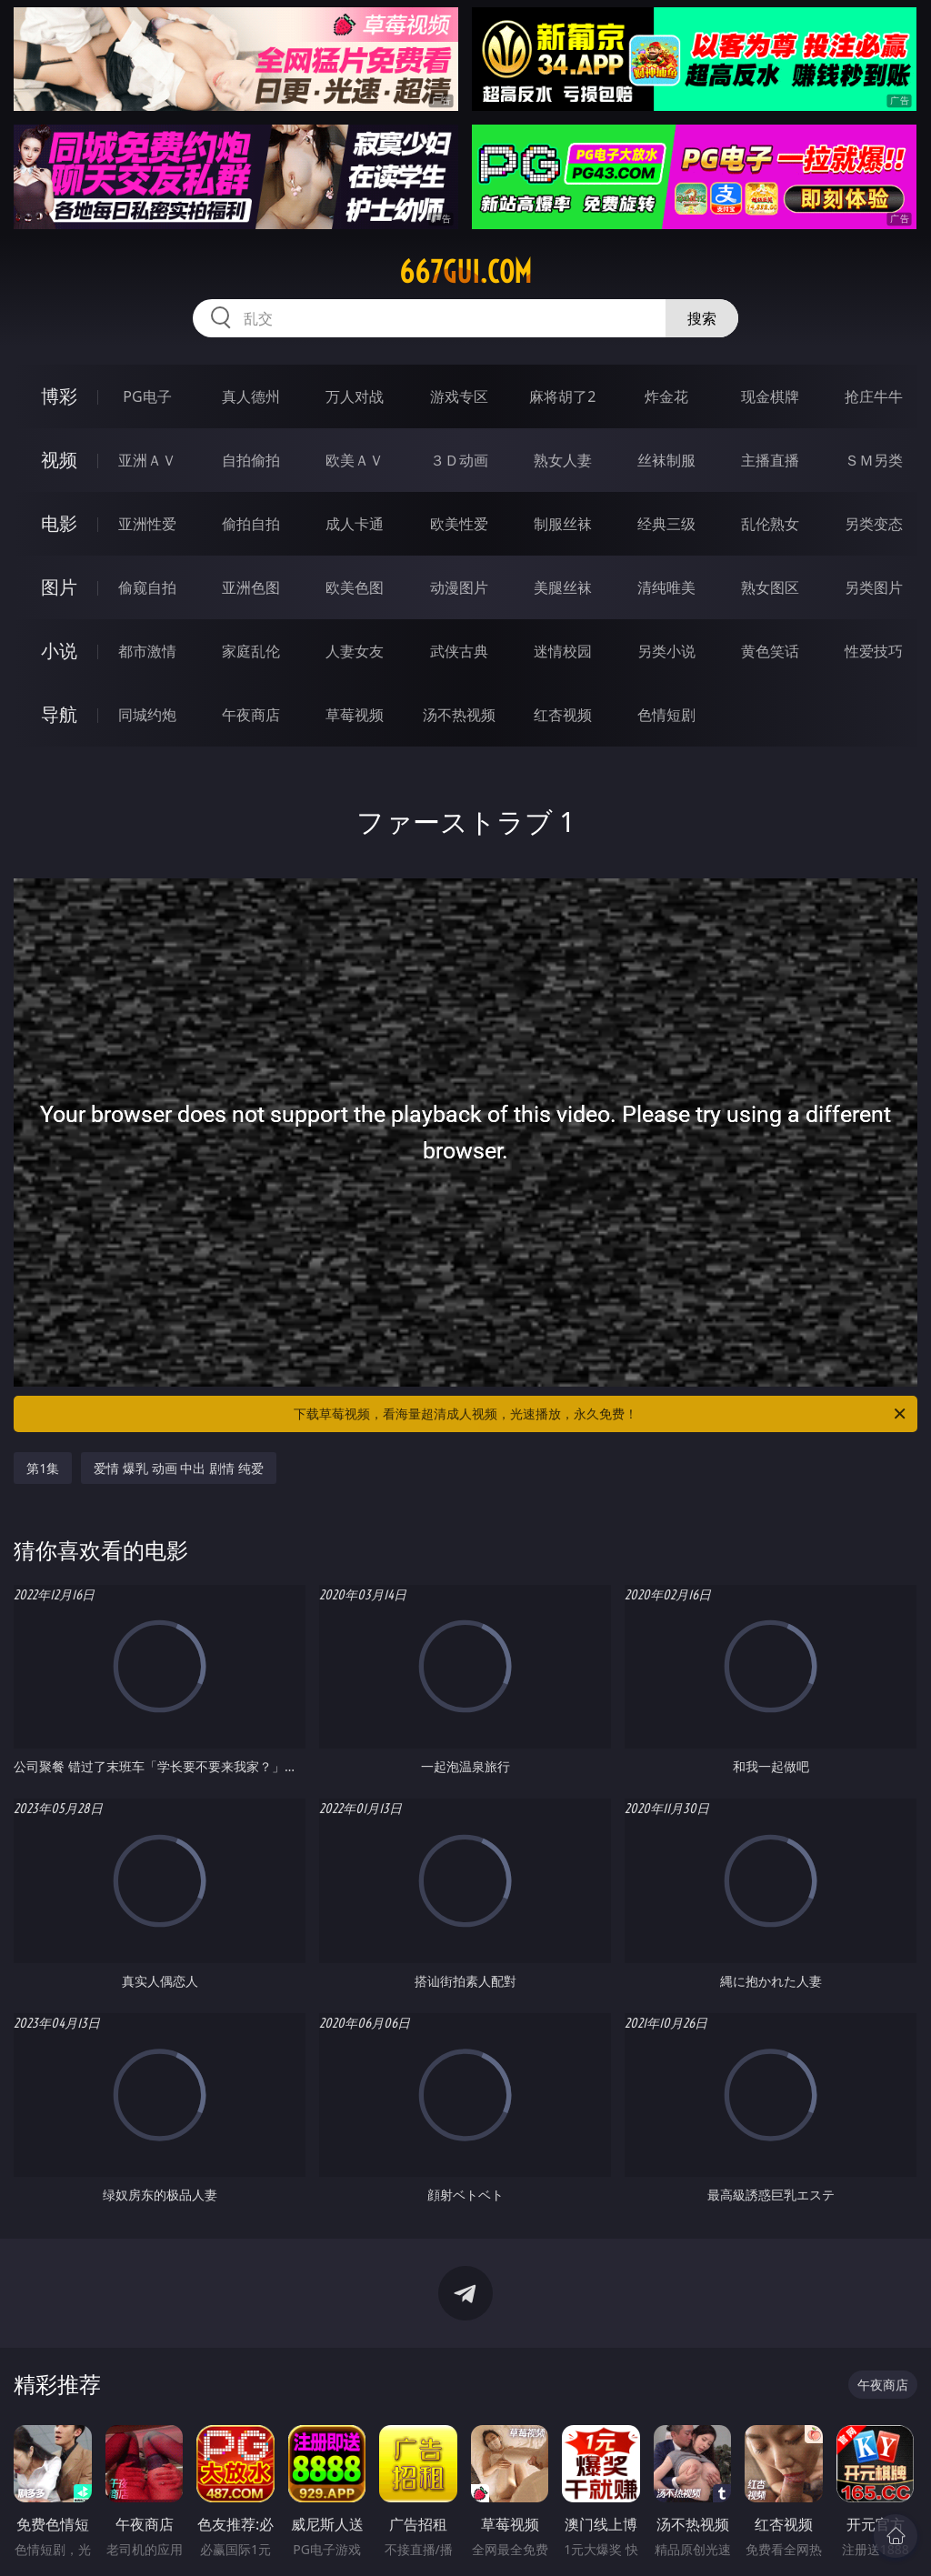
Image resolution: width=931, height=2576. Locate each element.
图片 (59, 587)
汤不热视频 (459, 715)
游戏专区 (459, 396)
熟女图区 (770, 587)
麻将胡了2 (562, 396)
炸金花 (666, 396)
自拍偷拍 (251, 460)
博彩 (59, 396)
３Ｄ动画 (459, 460)
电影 (59, 523)
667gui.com (465, 272)
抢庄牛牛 (874, 396)
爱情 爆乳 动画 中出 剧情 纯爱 (178, 1468)
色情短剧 (666, 715)
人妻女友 (354, 651)
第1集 (42, 1468)
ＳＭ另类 (874, 460)
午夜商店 (251, 715)
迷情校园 (563, 651)
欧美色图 (354, 587)
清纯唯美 (666, 587)
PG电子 (147, 396)
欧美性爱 (459, 524)
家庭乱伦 (251, 651)
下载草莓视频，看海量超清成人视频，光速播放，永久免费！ (601, 1414)
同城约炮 (147, 715)
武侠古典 (459, 651)
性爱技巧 (874, 651)
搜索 (701, 318)
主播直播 (770, 460)
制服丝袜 (563, 524)
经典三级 (666, 524)
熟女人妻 (563, 460)
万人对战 (354, 396)
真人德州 (251, 396)
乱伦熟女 (770, 524)
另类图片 (874, 587)
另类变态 (874, 524)
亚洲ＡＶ (147, 460)
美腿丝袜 (563, 587)
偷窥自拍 (147, 587)
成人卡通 (354, 524)
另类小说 (666, 651)
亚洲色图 (251, 587)
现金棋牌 (770, 396)
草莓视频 (354, 715)
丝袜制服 (666, 460)
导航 (59, 714)
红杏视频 (563, 715)
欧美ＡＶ (354, 460)
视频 (59, 459)
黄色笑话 (770, 651)
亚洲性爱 (147, 524)
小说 (59, 650)
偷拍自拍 (251, 524)
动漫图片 (459, 587)
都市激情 (147, 651)
